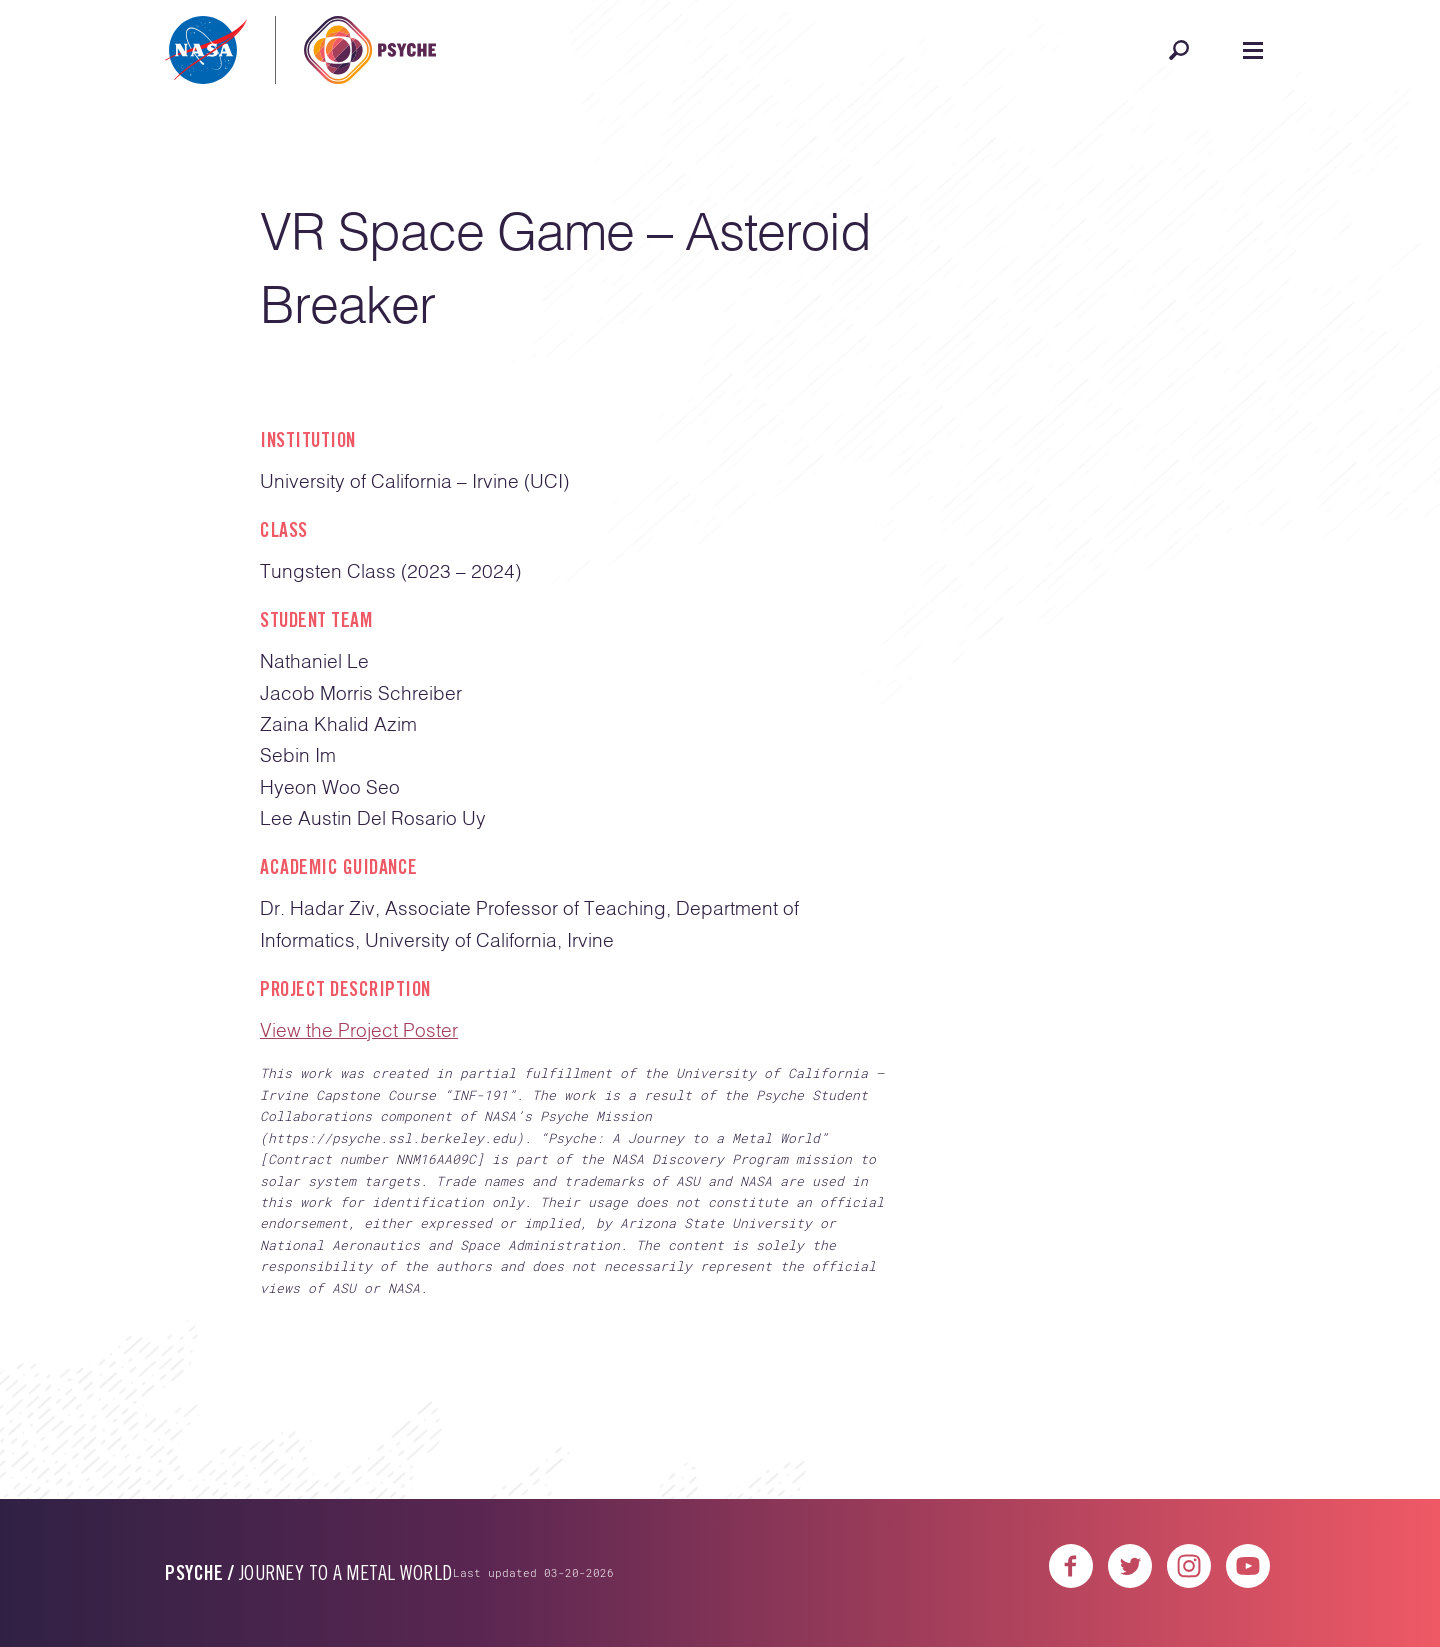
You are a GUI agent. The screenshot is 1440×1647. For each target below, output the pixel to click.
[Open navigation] (1253, 50)
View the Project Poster (359, 1031)
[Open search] (1179, 50)
